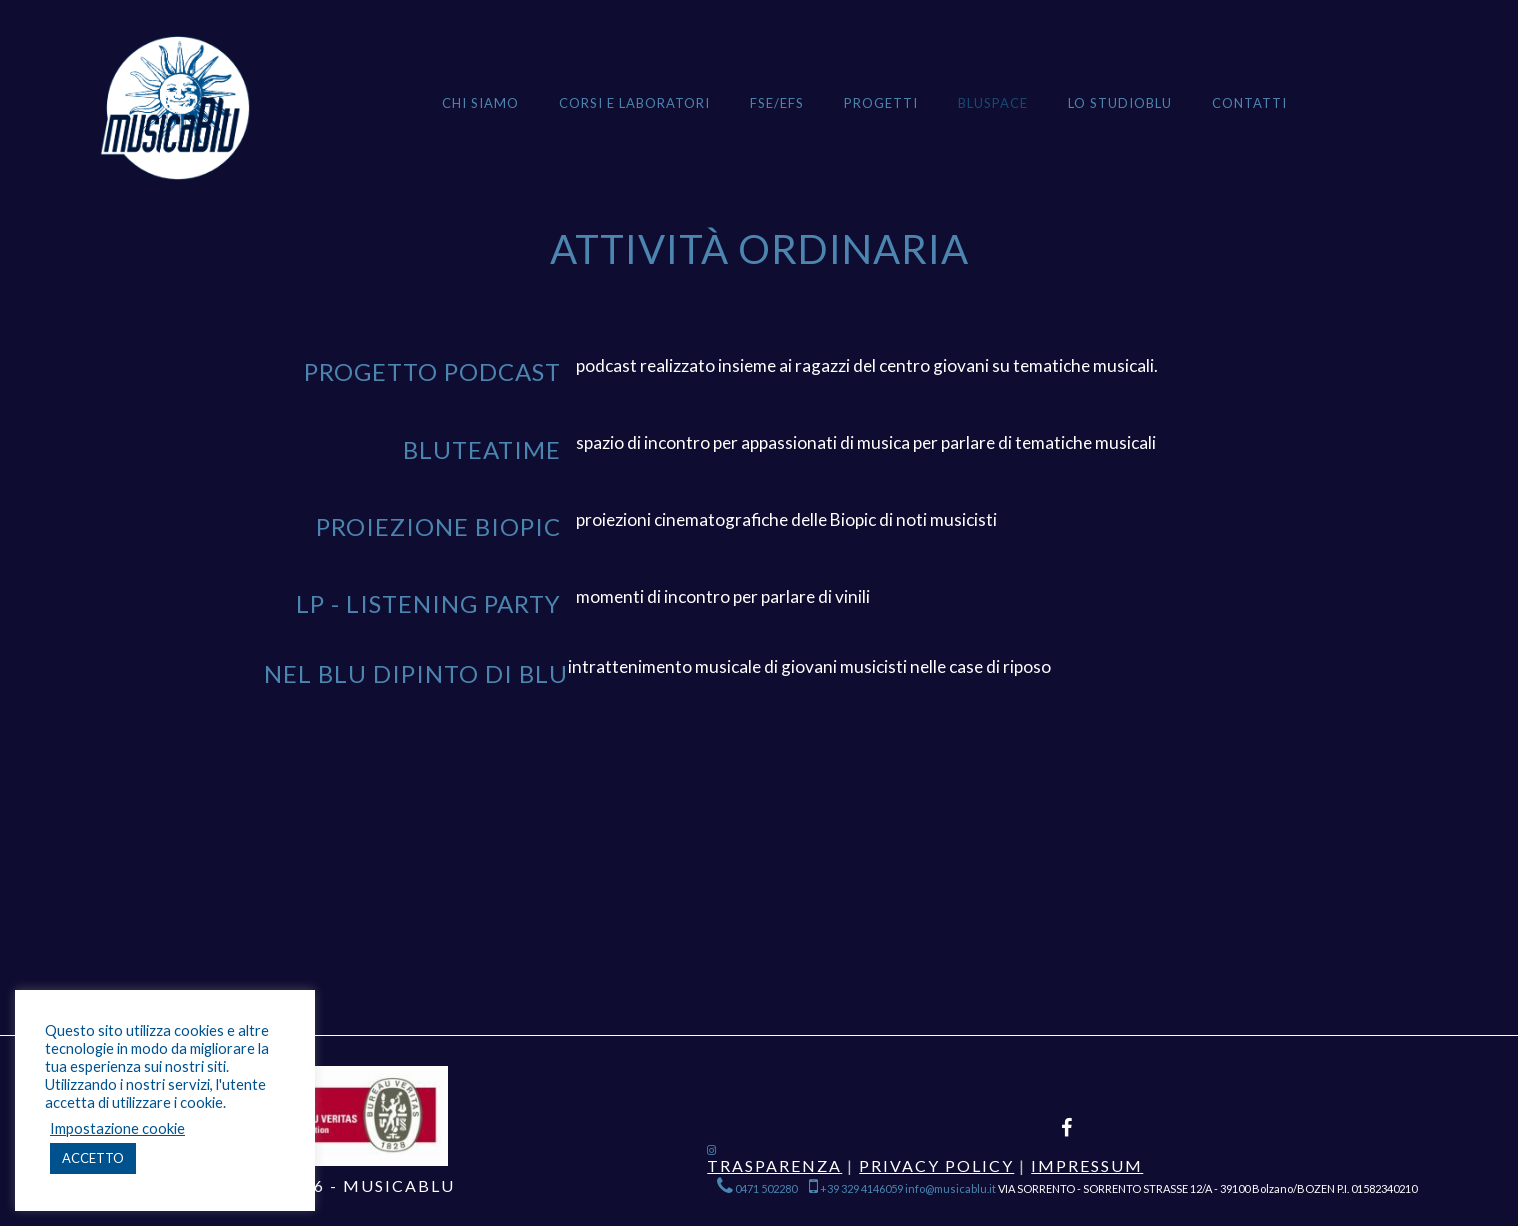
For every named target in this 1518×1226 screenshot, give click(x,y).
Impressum (1087, 1165)
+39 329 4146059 (856, 1188)
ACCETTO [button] (93, 1158)
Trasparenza (774, 1165)
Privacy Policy (936, 1165)
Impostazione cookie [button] (117, 1128)
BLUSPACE (993, 103)
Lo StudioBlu (1120, 103)
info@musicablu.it (950, 1188)
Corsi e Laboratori (634, 103)
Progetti (881, 103)
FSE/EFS (777, 103)
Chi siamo (480, 103)
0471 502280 (758, 1188)
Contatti (1249, 103)
